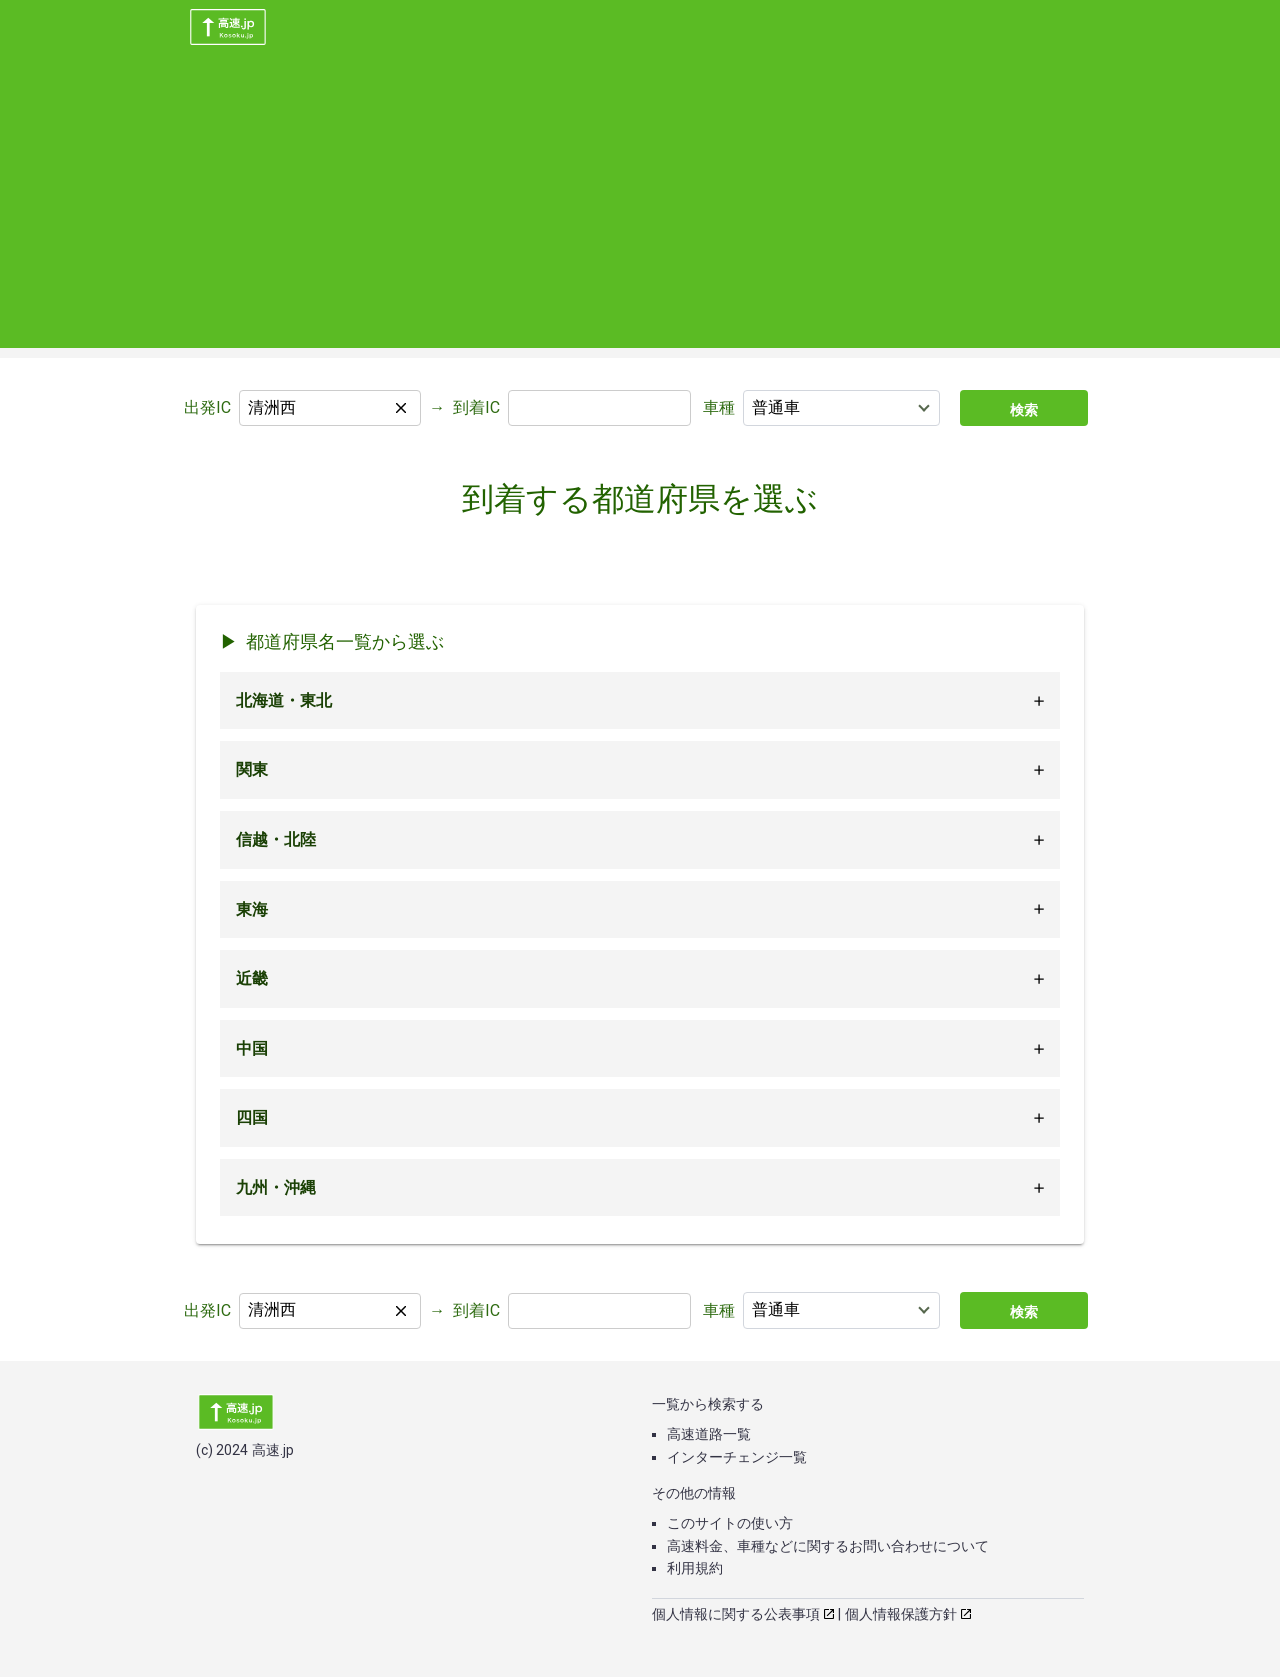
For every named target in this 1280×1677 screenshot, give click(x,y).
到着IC (476, 407)
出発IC (207, 407)
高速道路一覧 (709, 1434)
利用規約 (695, 1568)
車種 (719, 407)
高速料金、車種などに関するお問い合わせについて (828, 1546)
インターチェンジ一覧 (737, 1457)
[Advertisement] (640, 208)
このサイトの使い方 (730, 1523)
